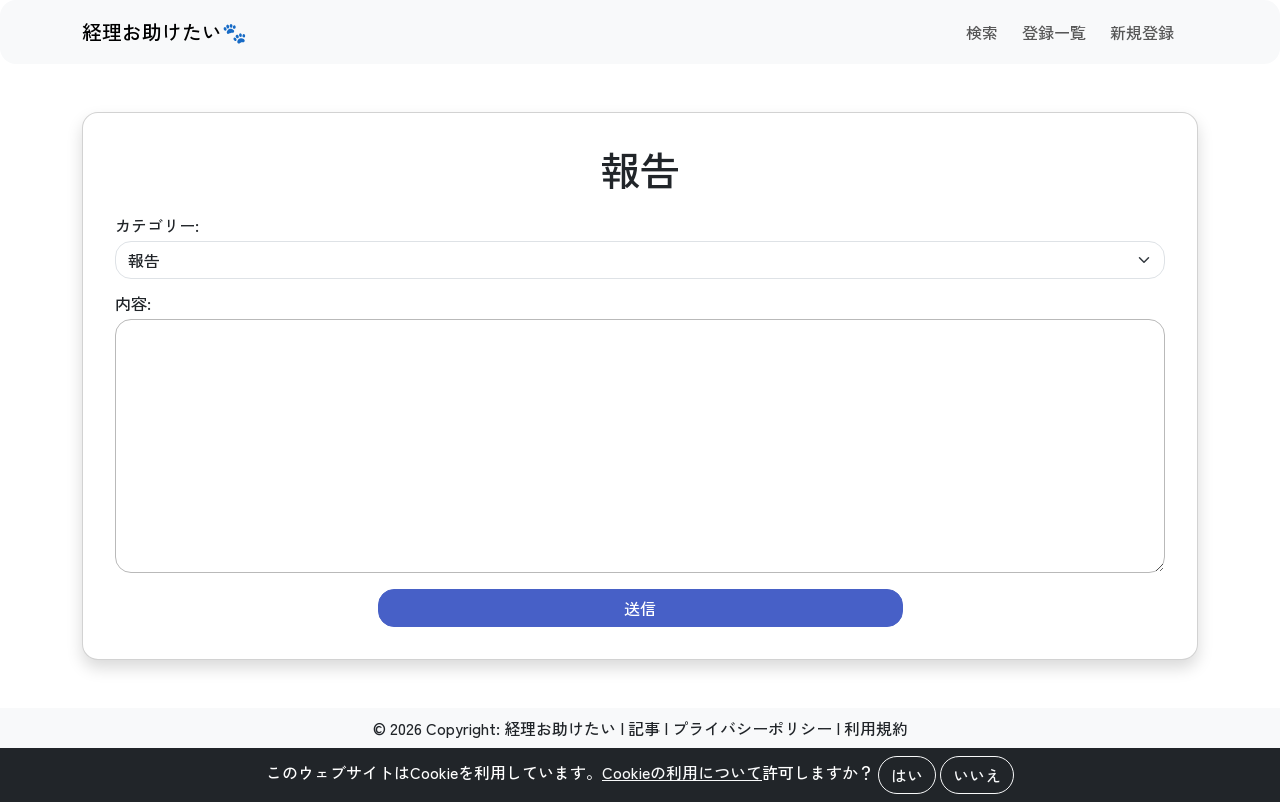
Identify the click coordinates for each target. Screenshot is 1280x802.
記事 (644, 728)
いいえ (977, 775)
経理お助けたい (560, 728)
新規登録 (1142, 32)
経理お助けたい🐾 (164, 31)
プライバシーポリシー (752, 728)
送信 (640, 608)
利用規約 (876, 728)
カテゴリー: (157, 225)
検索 (982, 32)
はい (907, 775)
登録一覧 (1054, 32)
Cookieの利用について (682, 772)
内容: (133, 303)
